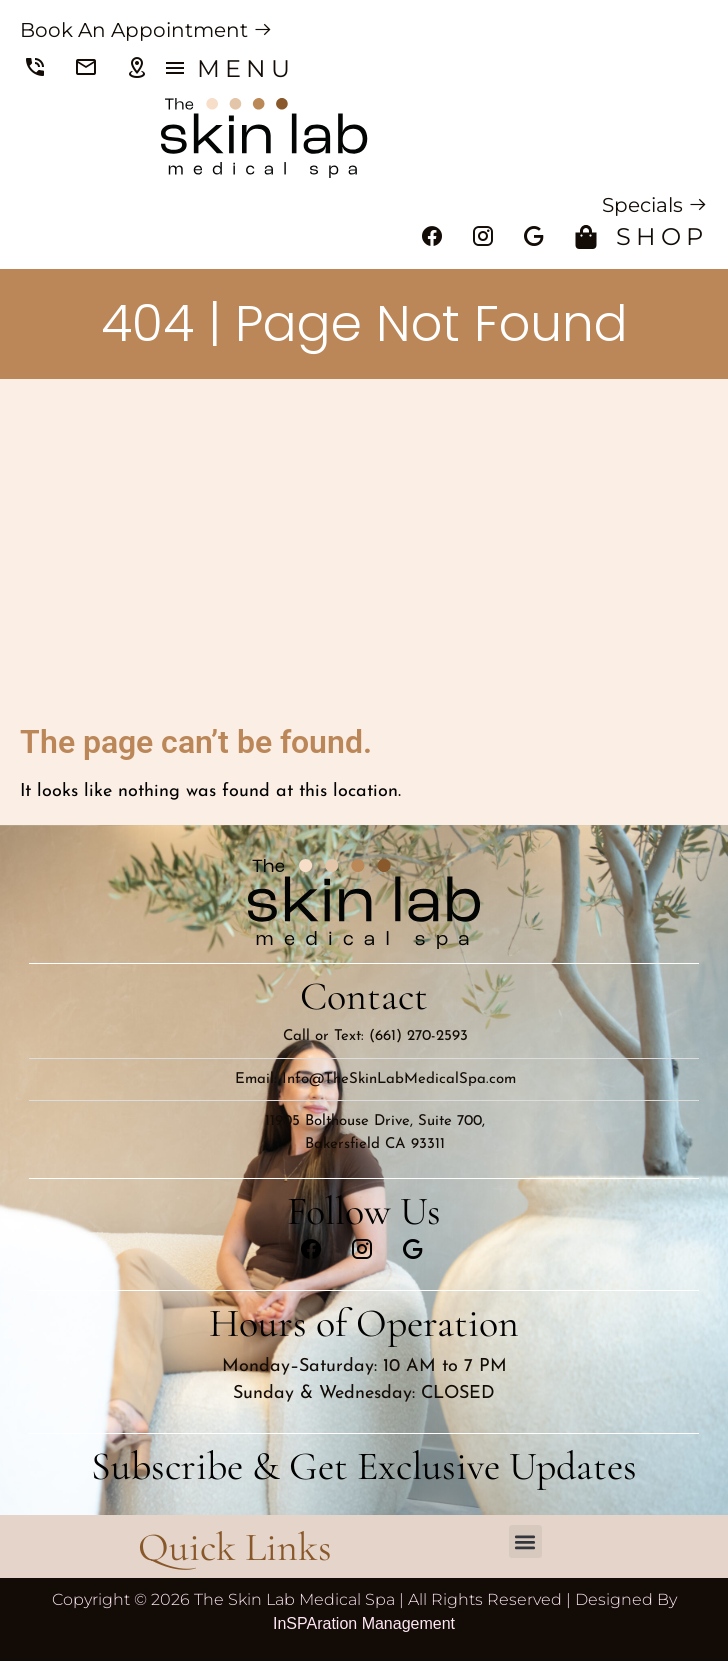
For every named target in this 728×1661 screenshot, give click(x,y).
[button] (525, 1541)
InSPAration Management (364, 1623)
